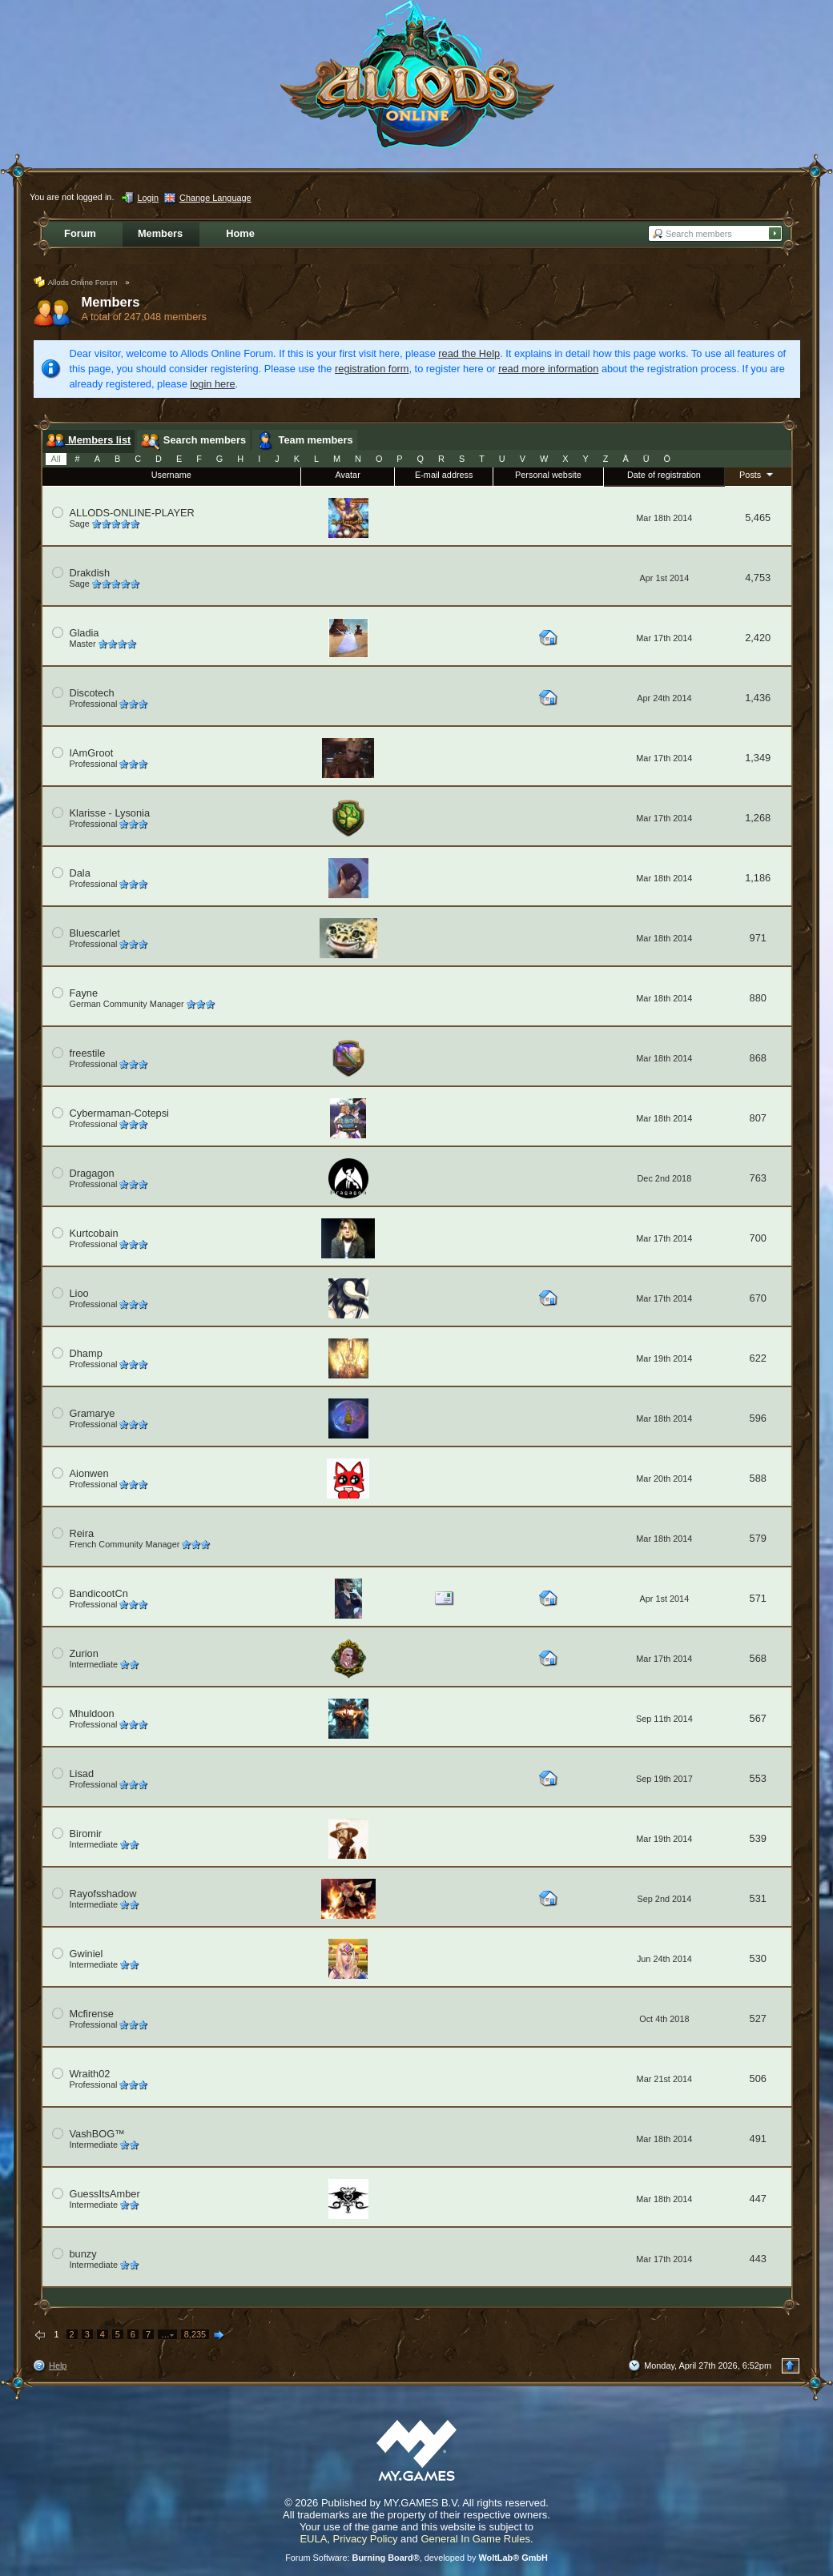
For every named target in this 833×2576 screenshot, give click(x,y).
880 (758, 998)
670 (758, 1298)
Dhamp (86, 1353)
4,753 (758, 578)
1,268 (758, 818)
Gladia (84, 633)
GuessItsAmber (105, 2194)
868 (758, 1058)
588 (758, 1478)
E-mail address (444, 474)
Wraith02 (90, 2074)
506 (758, 2078)
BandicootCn (99, 1593)
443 (758, 2259)
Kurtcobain (94, 1233)
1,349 (758, 758)
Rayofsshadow (103, 1894)
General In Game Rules (475, 2539)
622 (758, 1358)
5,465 (758, 518)
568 (758, 1658)
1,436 (758, 698)
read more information (548, 369)
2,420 (758, 638)
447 (758, 2199)
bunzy (83, 2254)
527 (758, 2018)
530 (758, 1958)
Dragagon (92, 1173)
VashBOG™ (97, 2134)
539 (758, 1838)
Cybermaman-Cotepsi (119, 1113)
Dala (80, 873)
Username (171, 474)
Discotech (92, 693)
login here (212, 384)
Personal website (548, 474)
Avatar (348, 474)
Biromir (86, 1834)
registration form (371, 369)
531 (758, 1898)
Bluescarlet (95, 933)
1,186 (758, 878)
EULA (313, 2539)
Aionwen (89, 1473)
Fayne (84, 993)
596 (758, 1418)
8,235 (195, 2334)
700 (758, 1238)
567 (758, 1718)
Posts (757, 473)
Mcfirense (92, 2014)
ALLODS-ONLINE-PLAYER (132, 513)
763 (758, 1178)
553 (758, 1778)
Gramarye (92, 1413)
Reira (82, 1533)
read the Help (469, 353)
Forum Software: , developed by (416, 2557)
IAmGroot (92, 753)
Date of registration (664, 474)
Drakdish (90, 573)
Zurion (84, 1653)
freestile (88, 1053)
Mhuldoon (92, 1713)
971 (758, 938)
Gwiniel (86, 1954)
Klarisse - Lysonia (110, 813)
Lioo (79, 1293)
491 (758, 2139)
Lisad (82, 1773)
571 (758, 1598)
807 (758, 1118)
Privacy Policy (365, 2539)
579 (758, 1538)
